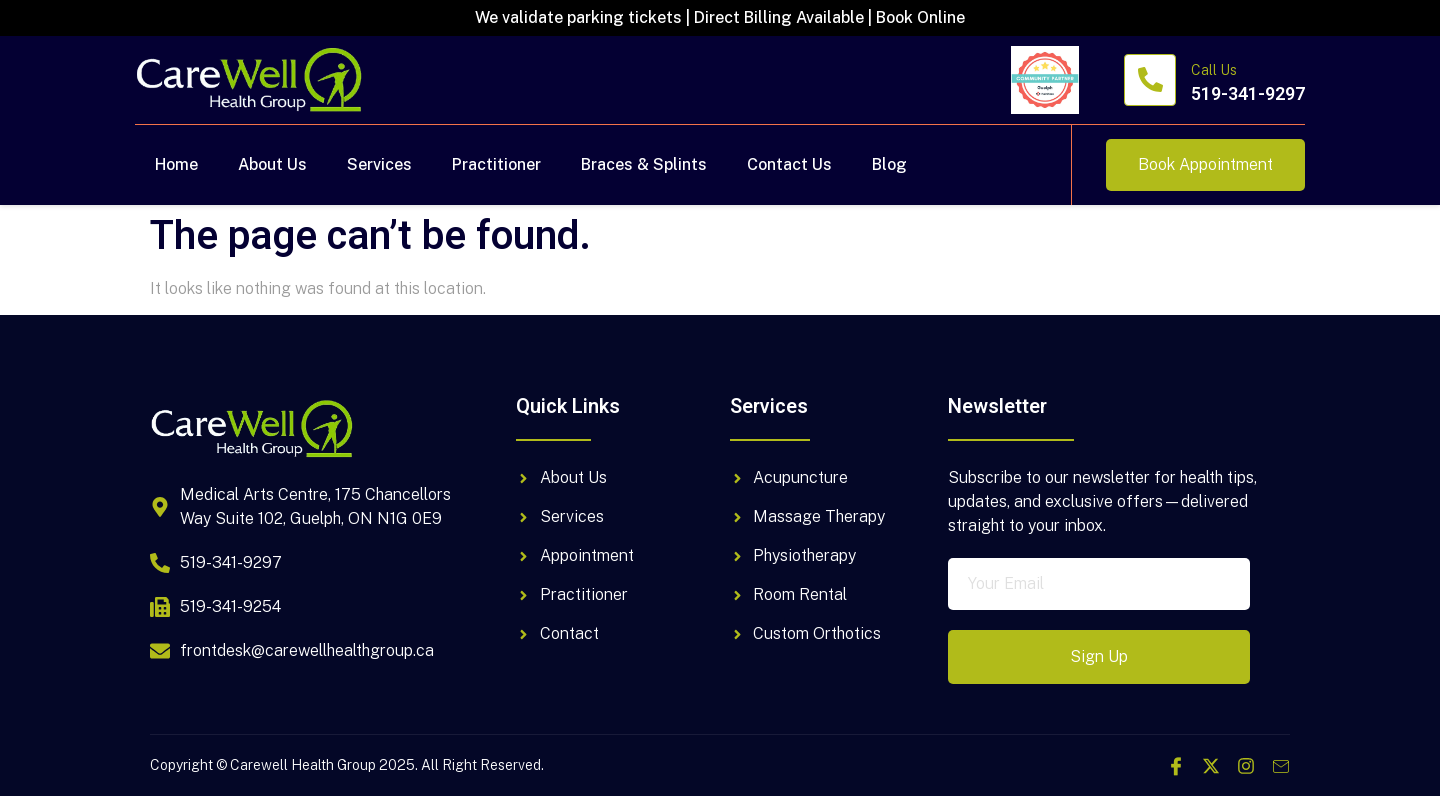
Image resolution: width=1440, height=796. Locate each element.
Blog (889, 164)
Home (176, 164)
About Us (272, 164)
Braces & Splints (644, 164)
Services (379, 164)
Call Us (1214, 70)
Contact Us (789, 164)
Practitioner (496, 164)
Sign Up (1099, 656)
